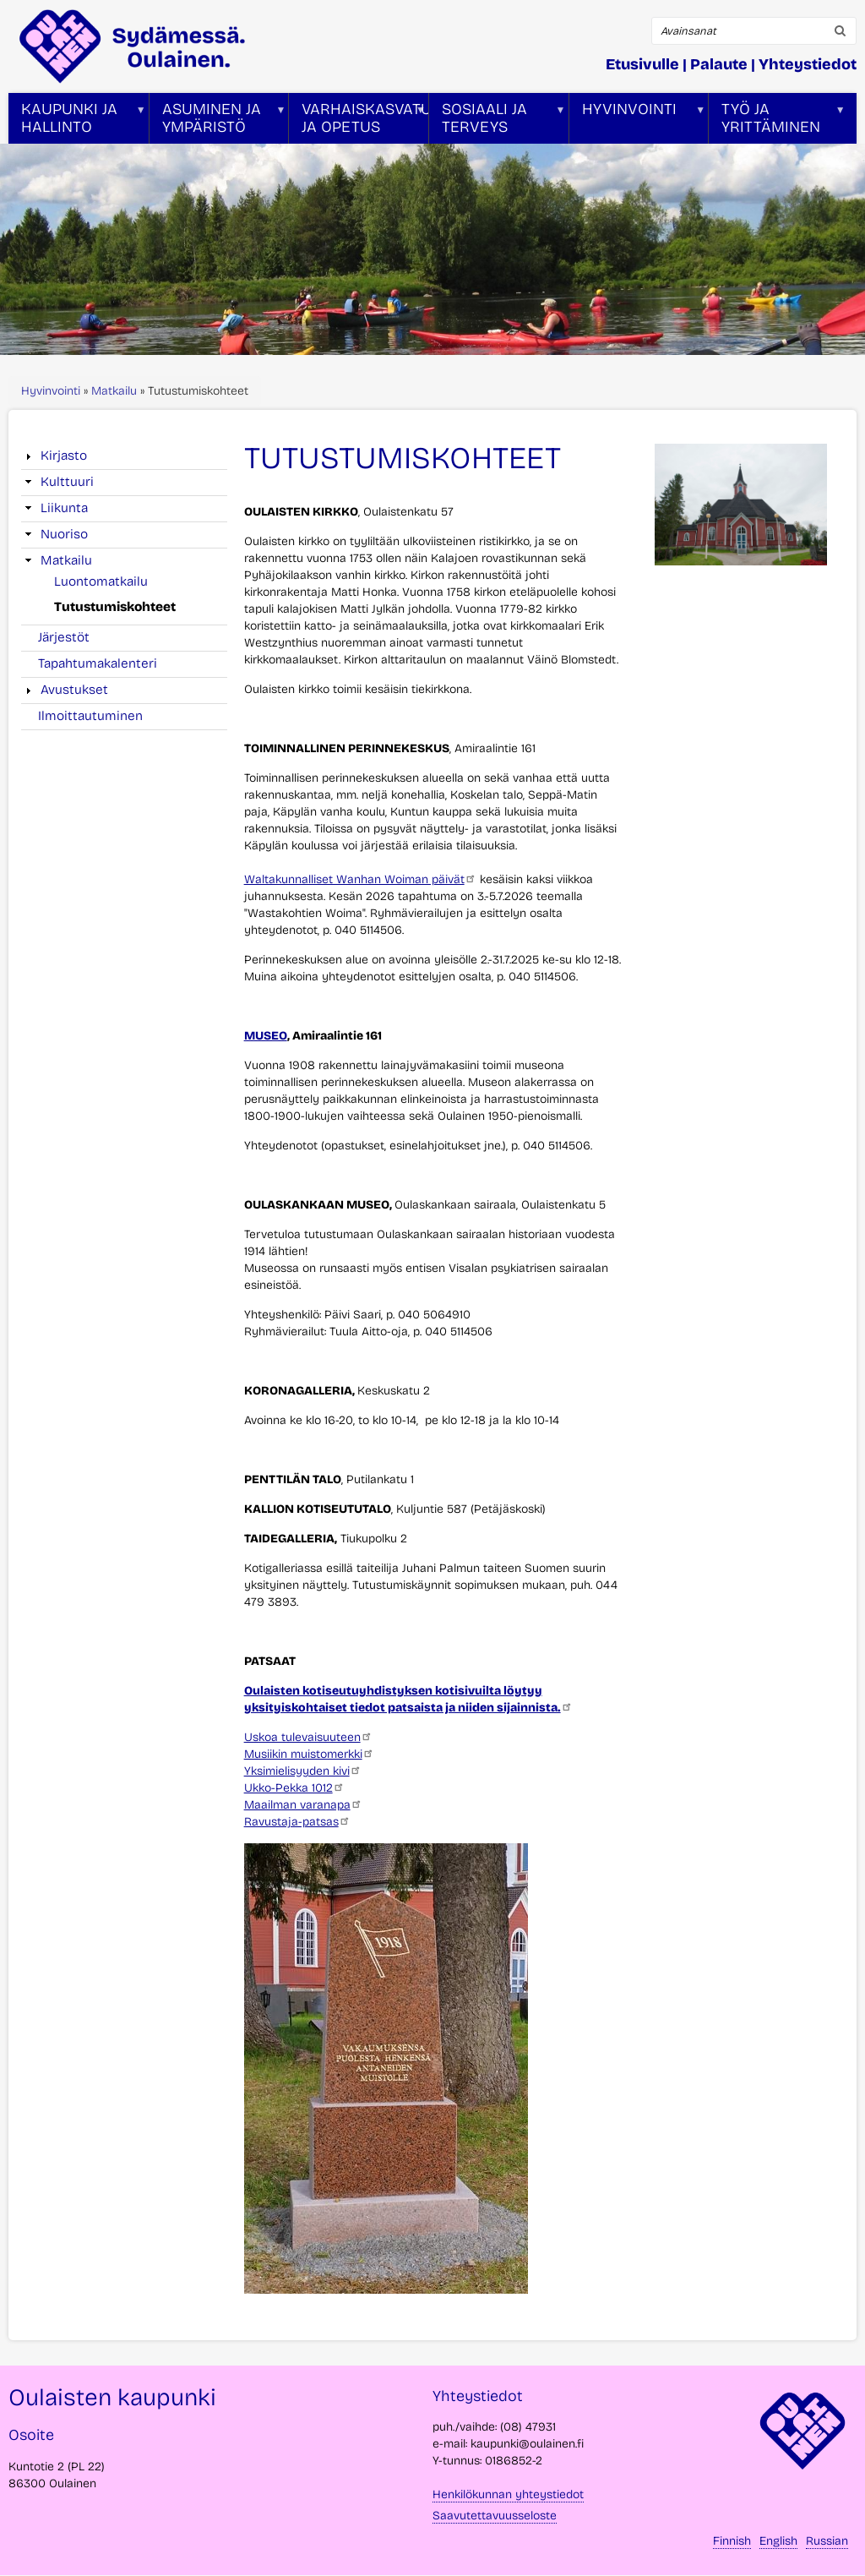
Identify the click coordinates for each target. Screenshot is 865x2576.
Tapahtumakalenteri (97, 663)
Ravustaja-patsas (297, 1822)
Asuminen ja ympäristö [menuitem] (218, 122)
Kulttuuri (67, 481)
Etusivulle (642, 64)
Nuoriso (64, 534)
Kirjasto (64, 455)
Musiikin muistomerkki (309, 1754)
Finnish (732, 2541)
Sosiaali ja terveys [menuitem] (497, 122)
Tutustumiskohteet (115, 606)
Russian (827, 2541)
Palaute (719, 64)
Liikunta (64, 508)
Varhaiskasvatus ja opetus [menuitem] (358, 122)
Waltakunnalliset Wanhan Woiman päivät (360, 879)
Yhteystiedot (808, 64)
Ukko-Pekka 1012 (294, 1788)
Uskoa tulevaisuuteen (308, 1737)
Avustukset (74, 689)
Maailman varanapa (303, 1805)
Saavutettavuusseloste (494, 2515)
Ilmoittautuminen (90, 715)
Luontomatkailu (101, 581)
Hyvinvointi (50, 391)
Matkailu (114, 391)
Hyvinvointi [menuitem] (637, 122)
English (778, 2541)
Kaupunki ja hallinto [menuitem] (77, 122)
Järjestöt (64, 637)
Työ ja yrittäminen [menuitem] (777, 122)
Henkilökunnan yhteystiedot (508, 2494)
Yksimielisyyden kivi (303, 1771)
